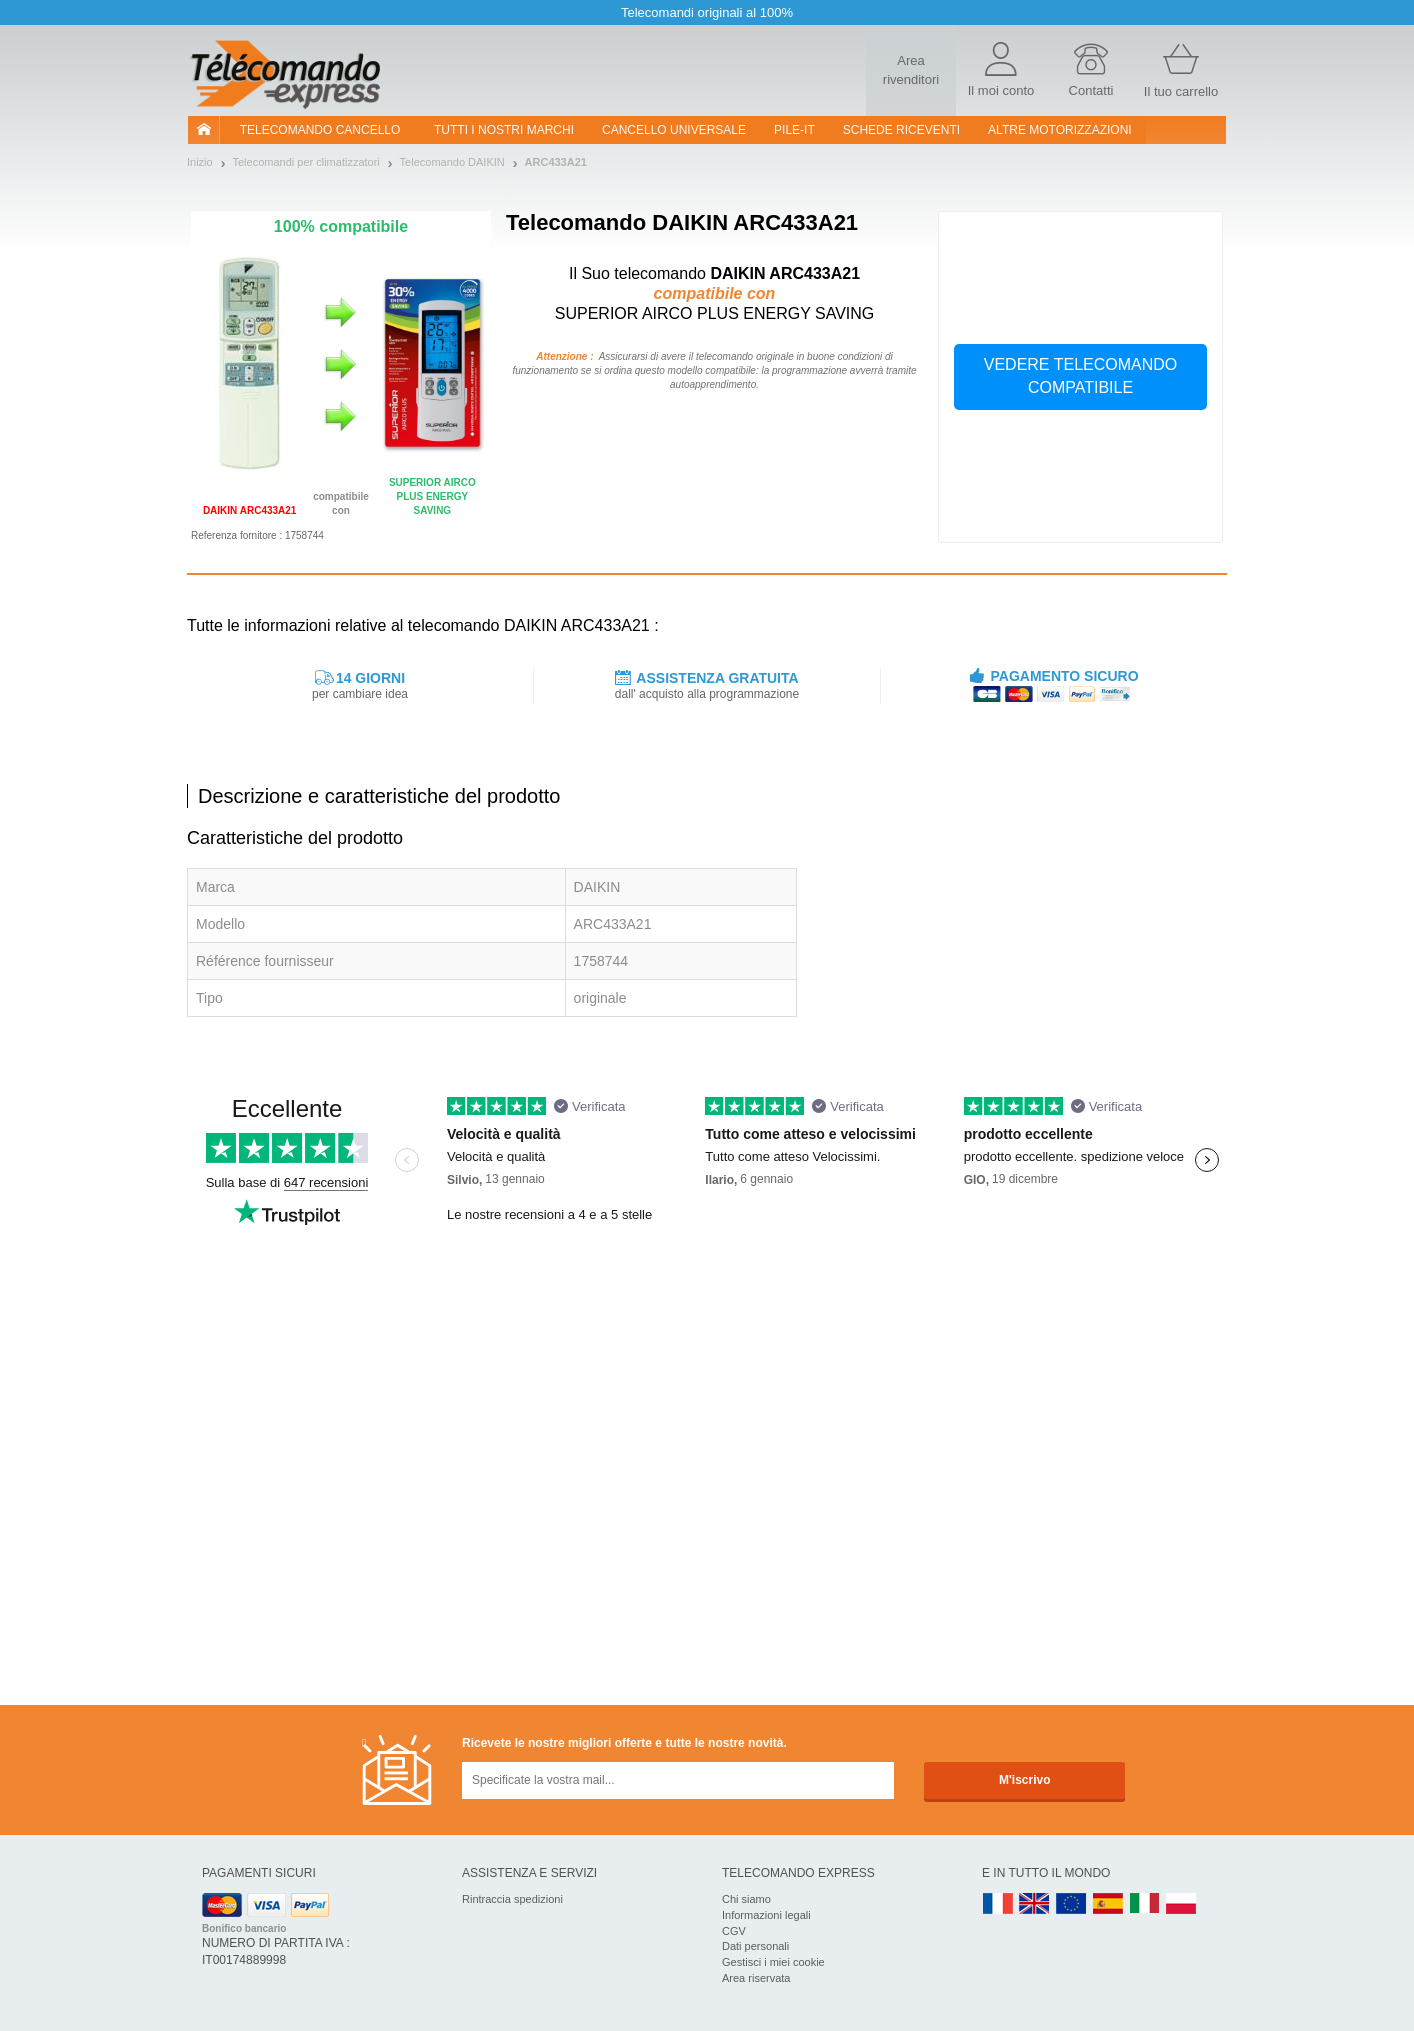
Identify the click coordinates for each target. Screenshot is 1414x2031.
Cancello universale (674, 130)
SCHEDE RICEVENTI (901, 130)
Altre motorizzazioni (1060, 130)
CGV (734, 1931)
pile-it (794, 130)
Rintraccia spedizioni (512, 1899)
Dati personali (755, 1946)
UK (1035, 1904)
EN (1072, 1904)
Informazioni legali (766, 1915)
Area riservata (756, 1978)
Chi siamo (746, 1899)
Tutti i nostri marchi (504, 130)
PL (1182, 1904)
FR (998, 1904)
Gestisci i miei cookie (773, 1962)
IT (1145, 1904)
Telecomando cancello (320, 130)
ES (1108, 1904)
